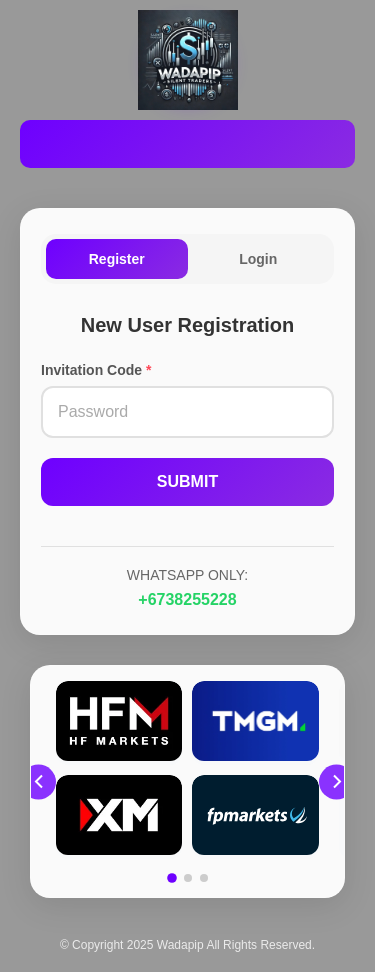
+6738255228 (187, 599)
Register (117, 259)
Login (258, 259)
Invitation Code (96, 370)
